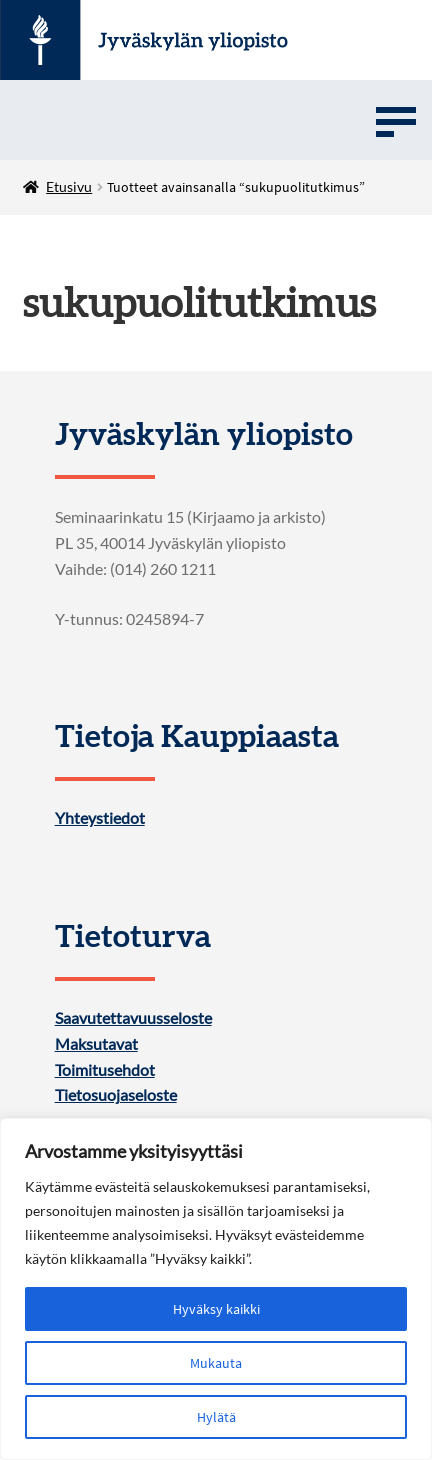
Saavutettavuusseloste (133, 1018)
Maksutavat (96, 1044)
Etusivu (69, 186)
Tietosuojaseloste (116, 1095)
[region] (216, 1289)
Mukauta (216, 1363)
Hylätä (216, 1417)
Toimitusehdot (105, 1070)
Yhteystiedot (100, 818)
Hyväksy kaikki (216, 1309)
